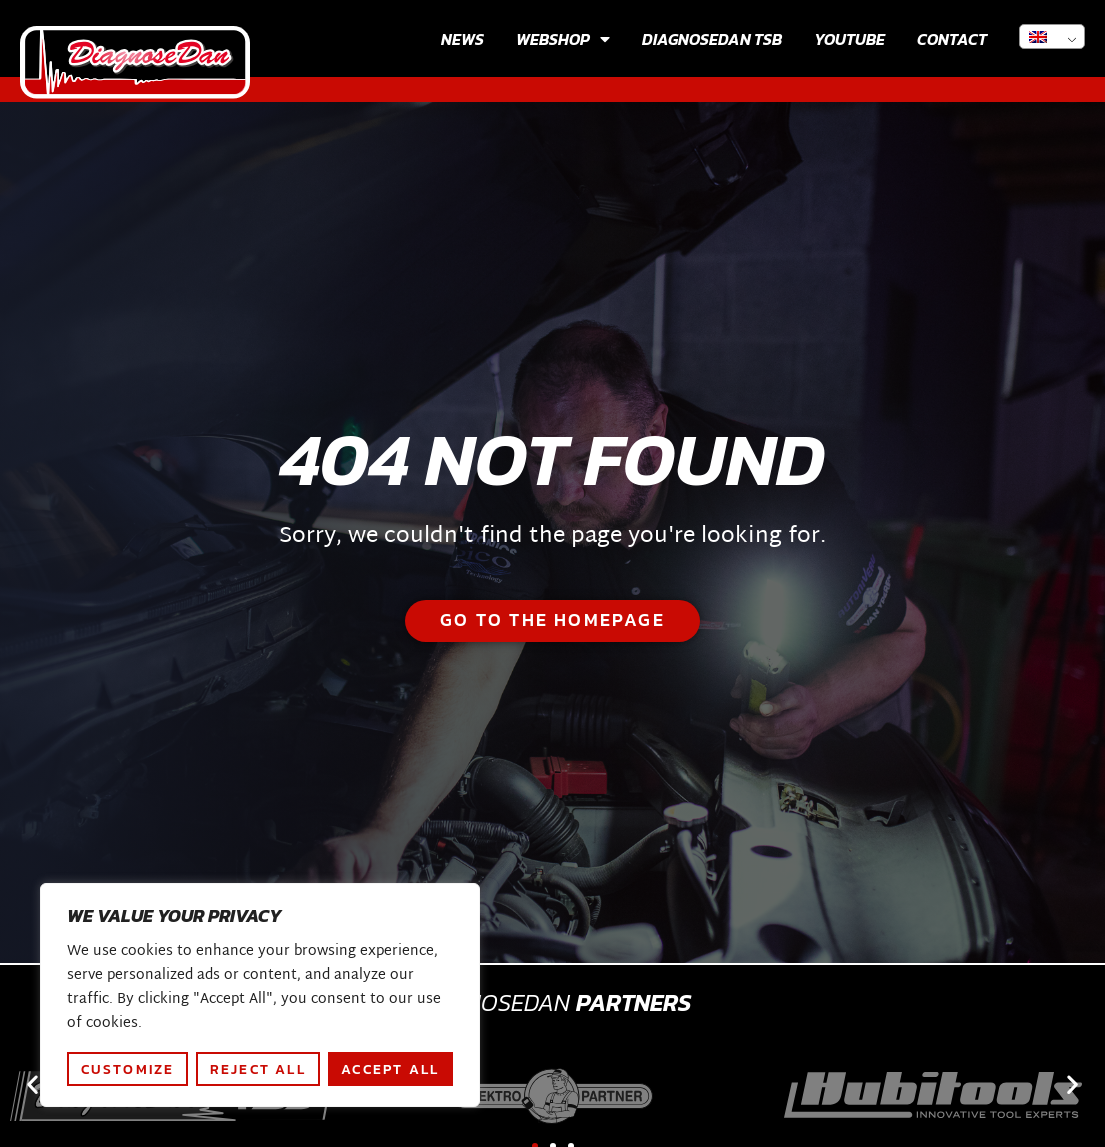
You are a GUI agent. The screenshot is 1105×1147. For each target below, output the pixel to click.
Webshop (563, 39)
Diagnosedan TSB (712, 39)
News (462, 39)
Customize (128, 1069)
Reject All (258, 1069)
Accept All (390, 1069)
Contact (952, 39)
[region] (260, 995)
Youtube (849, 39)
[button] (32, 1084)
